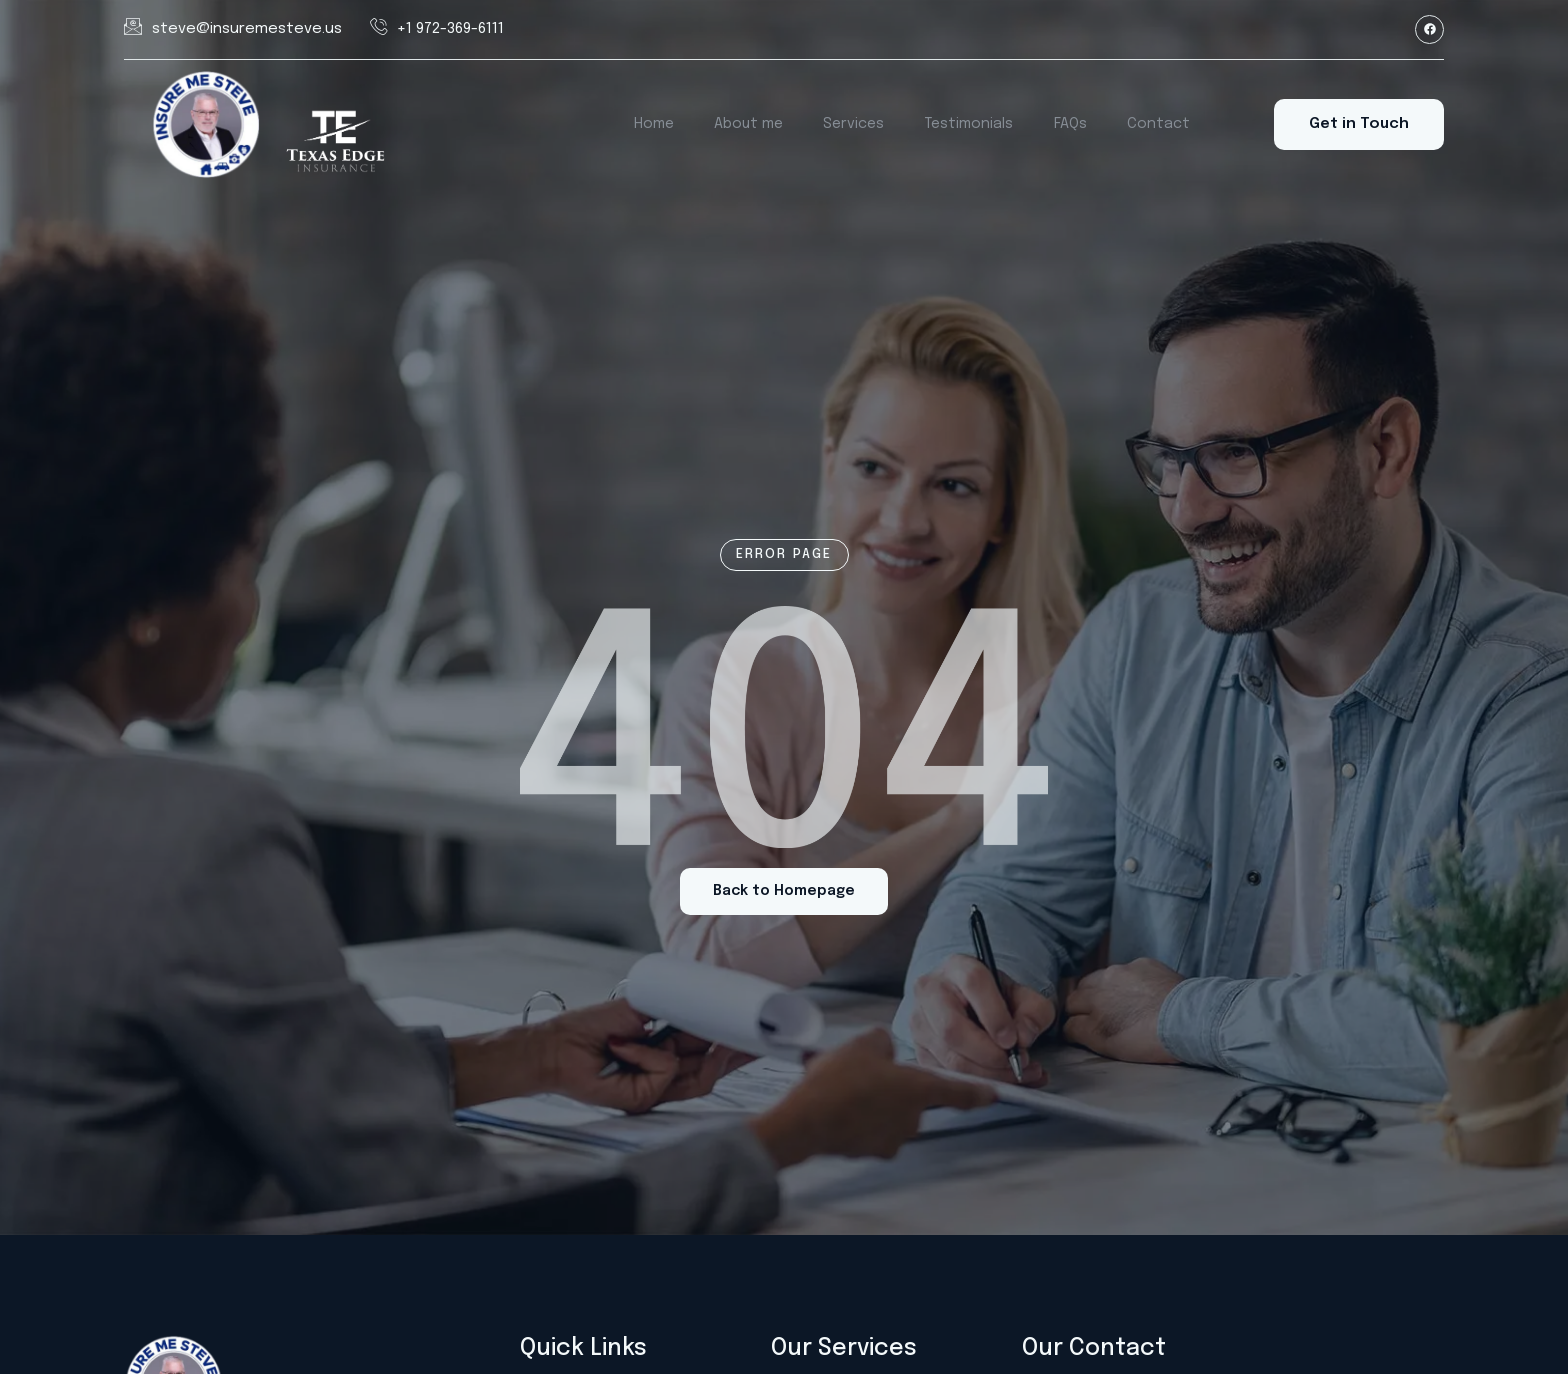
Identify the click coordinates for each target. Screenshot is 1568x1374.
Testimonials (971, 124)
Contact (1156, 124)
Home (660, 124)
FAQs (1070, 124)
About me (753, 124)
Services (857, 124)
